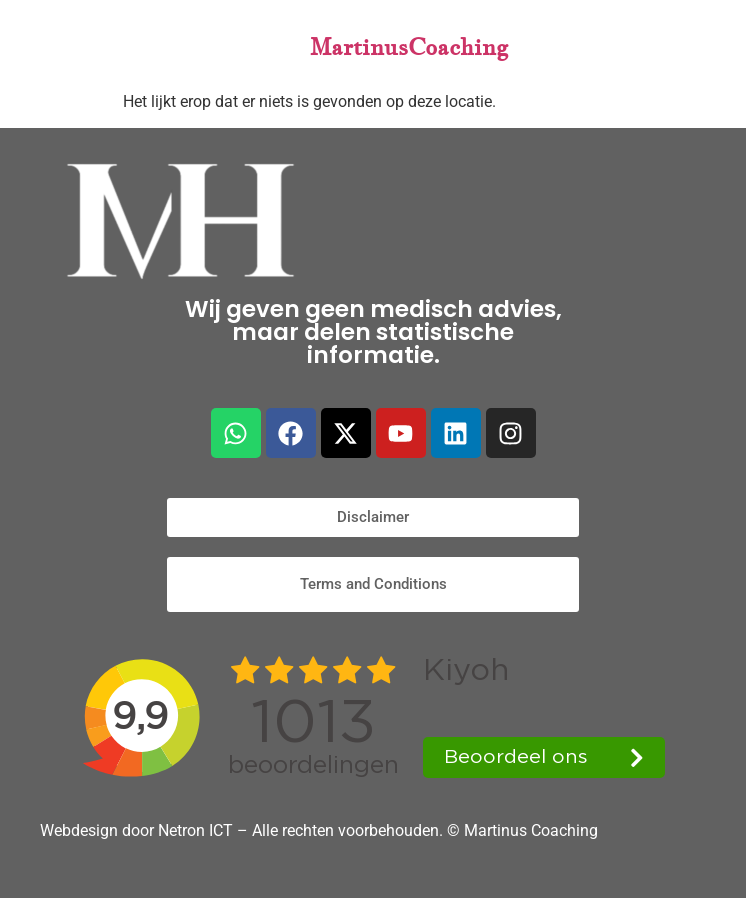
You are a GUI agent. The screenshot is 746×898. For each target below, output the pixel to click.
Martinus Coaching (531, 830)
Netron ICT (197, 830)
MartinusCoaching (409, 46)
